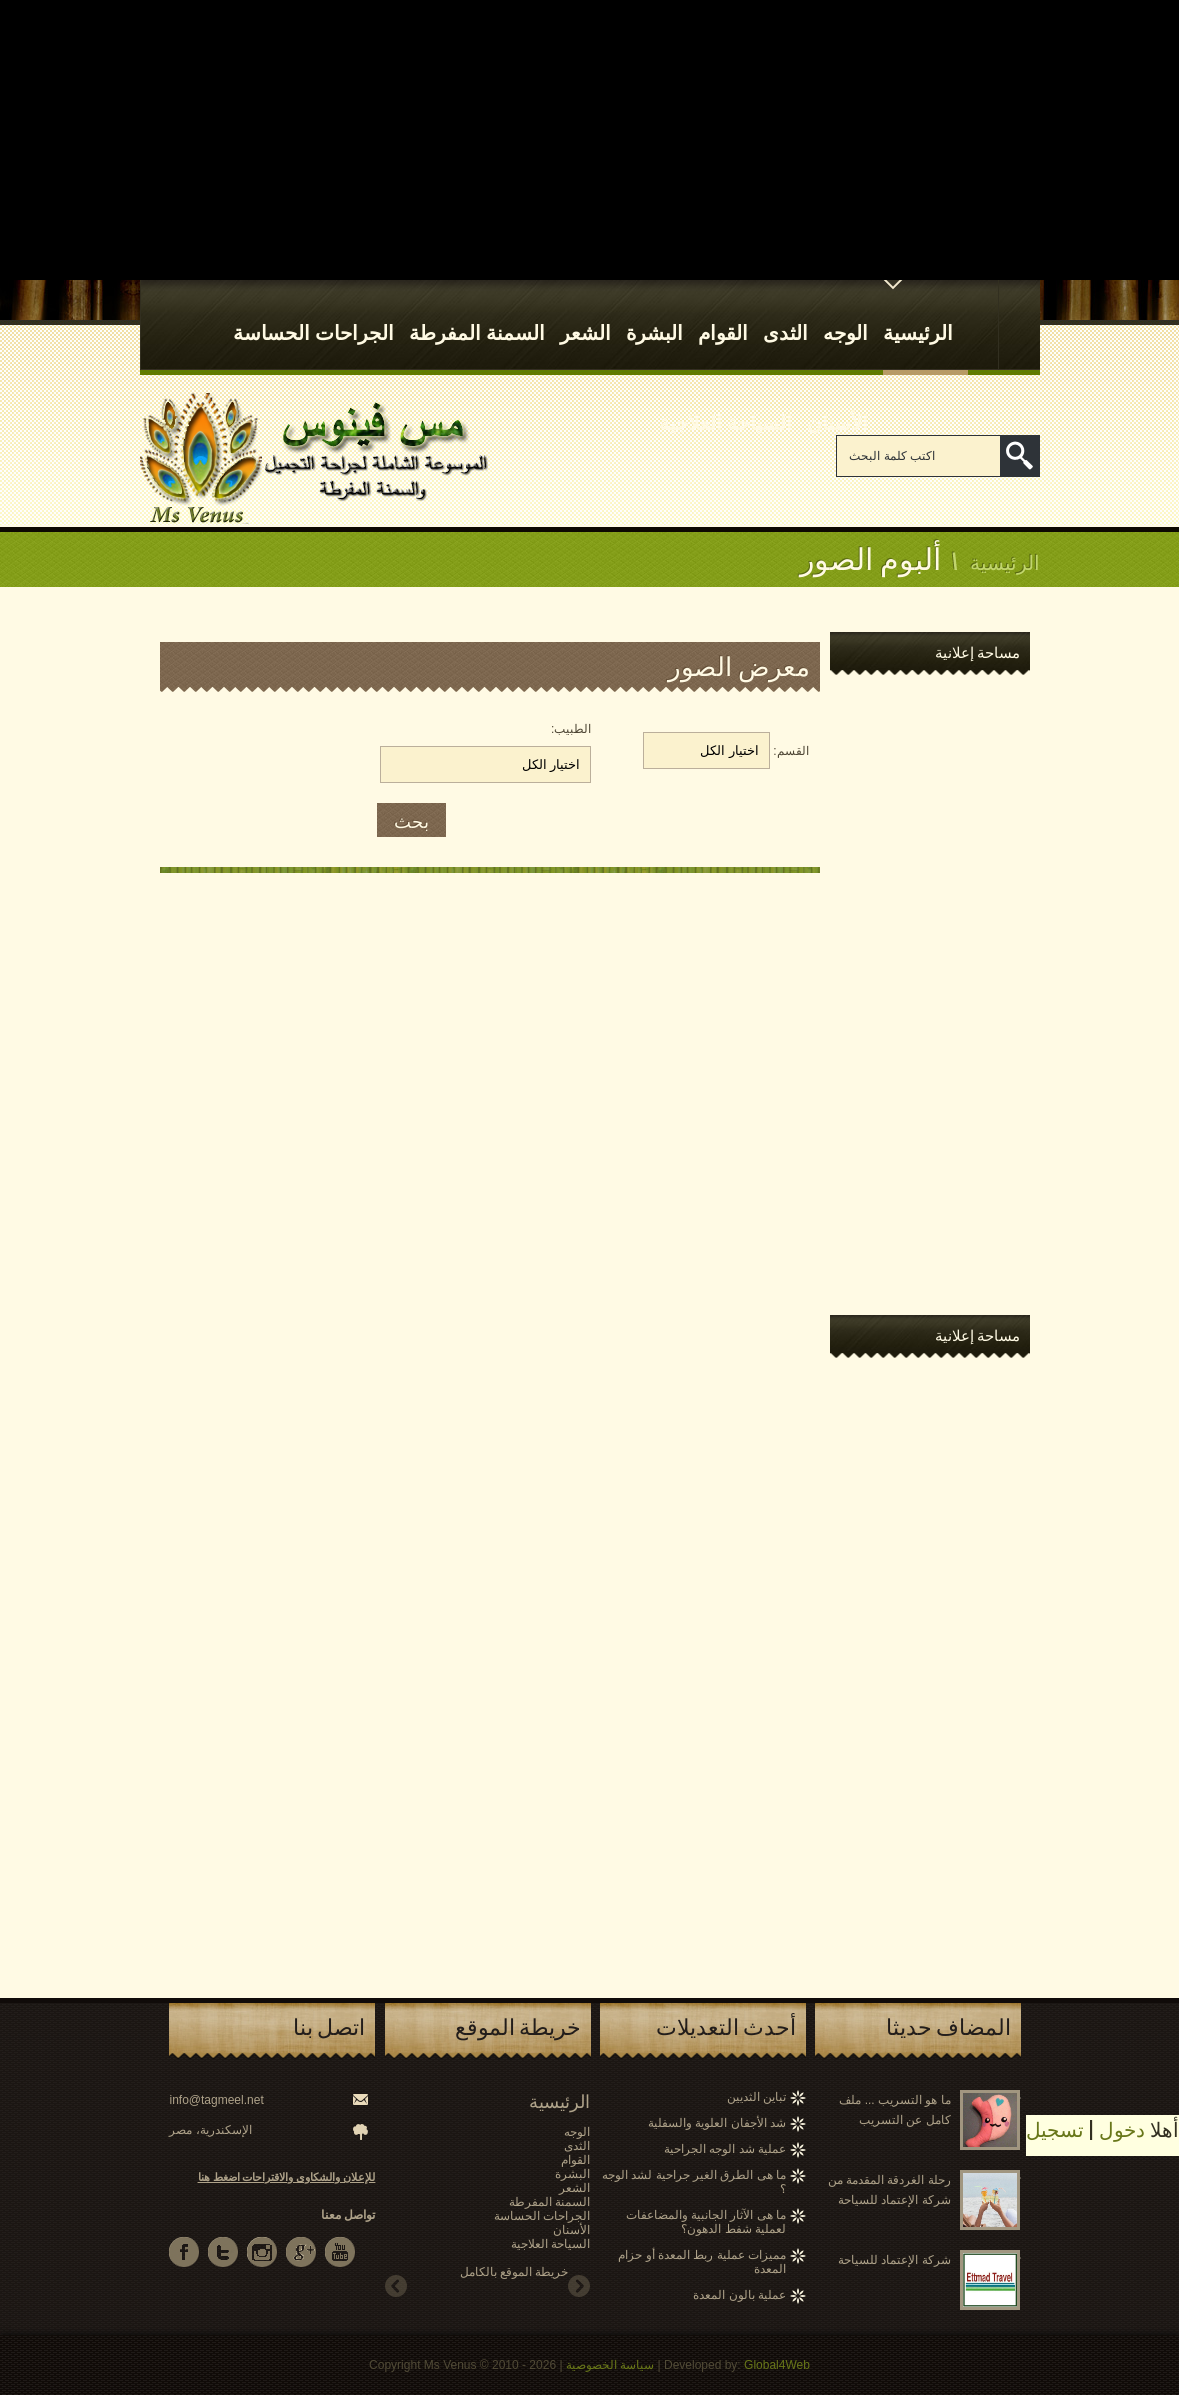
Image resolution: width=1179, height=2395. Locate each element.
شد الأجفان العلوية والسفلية (717, 2123)
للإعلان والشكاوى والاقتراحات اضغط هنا (287, 2177)
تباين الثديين (756, 2097)
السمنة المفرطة (477, 313)
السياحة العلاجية (725, 403)
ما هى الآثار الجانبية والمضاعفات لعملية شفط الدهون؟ (706, 2222)
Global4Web (777, 2365)
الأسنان (837, 403)
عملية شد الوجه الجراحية (725, 2149)
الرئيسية (918, 313)
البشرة (654, 313)
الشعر (585, 313)
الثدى (785, 313)
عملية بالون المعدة (739, 2295)
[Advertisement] (589, 140)
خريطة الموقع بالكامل (514, 2272)
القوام (723, 313)
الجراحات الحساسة (313, 313)
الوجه (845, 313)
